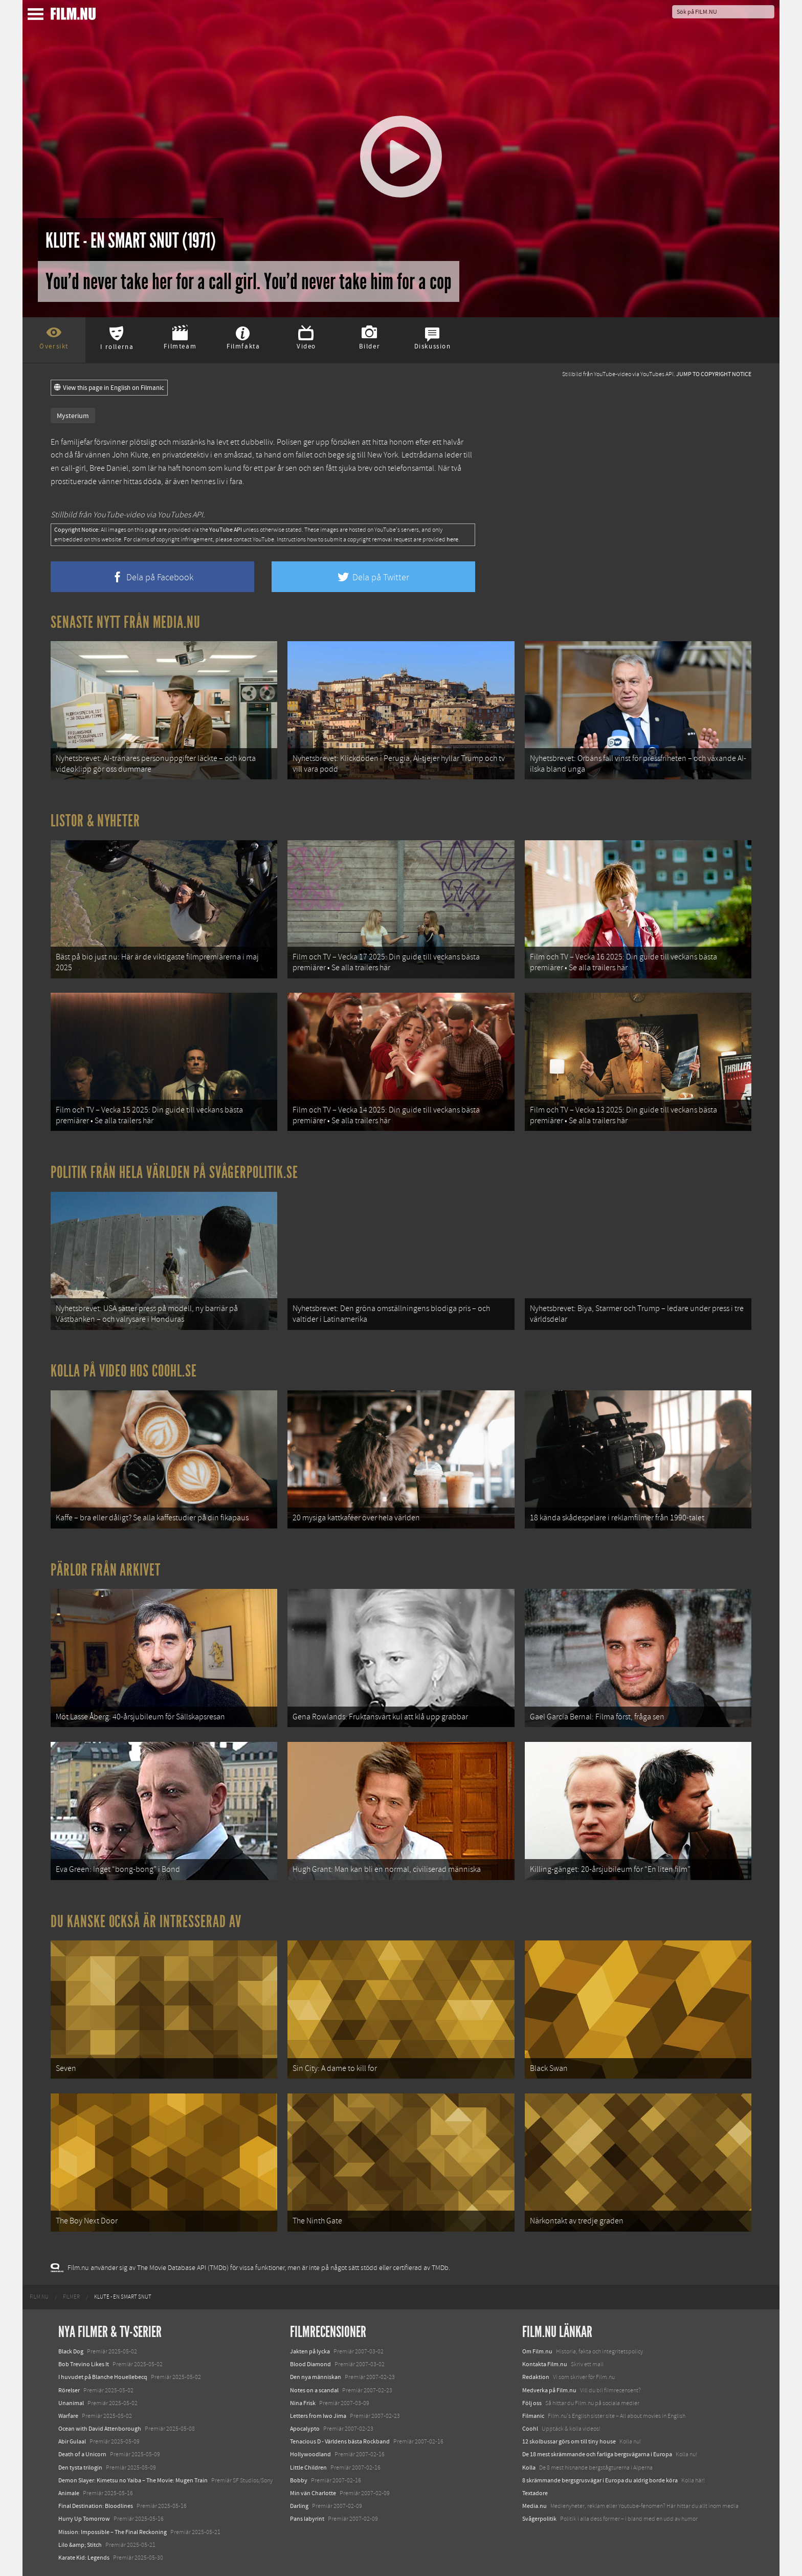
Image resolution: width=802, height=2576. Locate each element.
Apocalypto (305, 2428)
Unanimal (71, 2403)
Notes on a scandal (314, 2390)
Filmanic (533, 2415)
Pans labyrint (307, 2518)
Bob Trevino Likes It (83, 2364)
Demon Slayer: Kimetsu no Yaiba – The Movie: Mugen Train (133, 2480)
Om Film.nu (537, 2351)
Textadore (535, 2493)
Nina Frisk (303, 2403)
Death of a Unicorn (82, 2454)
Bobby (298, 2480)
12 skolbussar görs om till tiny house (569, 2441)
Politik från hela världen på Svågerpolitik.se (174, 1172)
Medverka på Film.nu (549, 2390)
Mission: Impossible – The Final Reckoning (112, 2532)
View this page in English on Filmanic (109, 387)
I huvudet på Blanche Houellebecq (102, 2377)
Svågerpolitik (539, 2518)
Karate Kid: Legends (83, 2557)
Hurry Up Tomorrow (84, 2518)
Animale (68, 2493)
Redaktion (535, 2377)
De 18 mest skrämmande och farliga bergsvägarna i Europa (597, 2454)
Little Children (308, 2467)
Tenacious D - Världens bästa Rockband (340, 2441)
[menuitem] (39, 2297)
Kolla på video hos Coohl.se (124, 1371)
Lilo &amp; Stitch (80, 2544)
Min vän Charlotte (313, 2493)
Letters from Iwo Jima (318, 2415)
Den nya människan (315, 2377)
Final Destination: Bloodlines (95, 2505)
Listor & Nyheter (95, 821)
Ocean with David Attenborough (99, 2428)
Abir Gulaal (72, 2441)
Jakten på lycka (310, 2351)
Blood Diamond (310, 2364)
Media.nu (534, 2505)
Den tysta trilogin (80, 2467)
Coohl (530, 2428)
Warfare (68, 2415)
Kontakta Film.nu (544, 2364)
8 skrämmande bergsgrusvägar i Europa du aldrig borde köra (600, 2480)
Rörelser (69, 2390)
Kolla (529, 2467)
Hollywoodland (310, 2454)
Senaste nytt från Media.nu (126, 622)
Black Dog (70, 2351)
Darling (299, 2505)
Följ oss (532, 2403)
